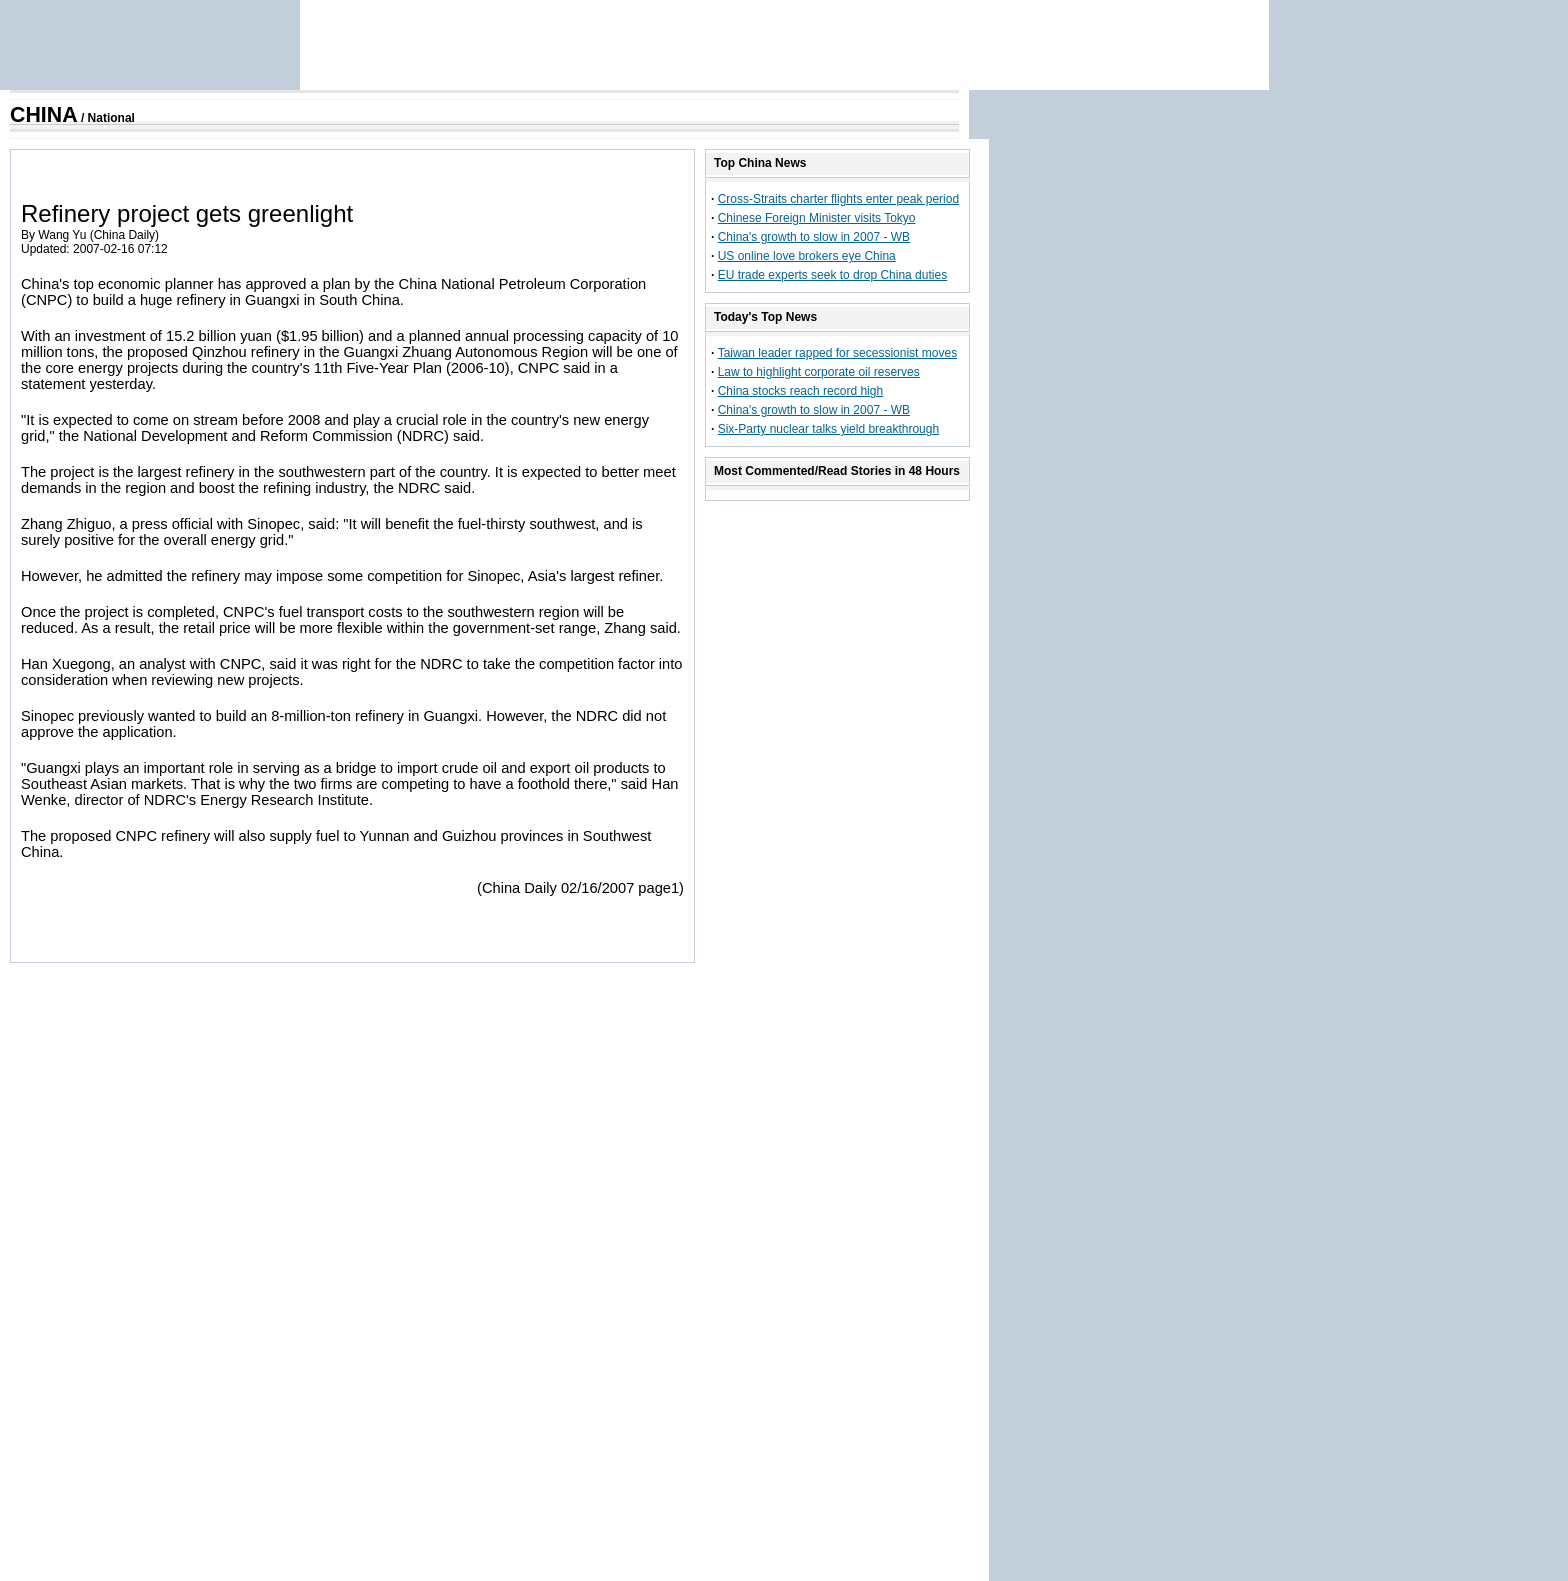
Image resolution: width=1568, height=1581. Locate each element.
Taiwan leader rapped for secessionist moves (837, 353)
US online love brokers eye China (807, 256)
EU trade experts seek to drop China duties (832, 275)
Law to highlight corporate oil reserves (819, 372)
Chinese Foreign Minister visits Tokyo (817, 218)
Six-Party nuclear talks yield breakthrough (828, 429)
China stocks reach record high (800, 391)
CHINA (44, 115)
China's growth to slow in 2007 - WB (814, 237)
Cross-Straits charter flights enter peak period (838, 199)
